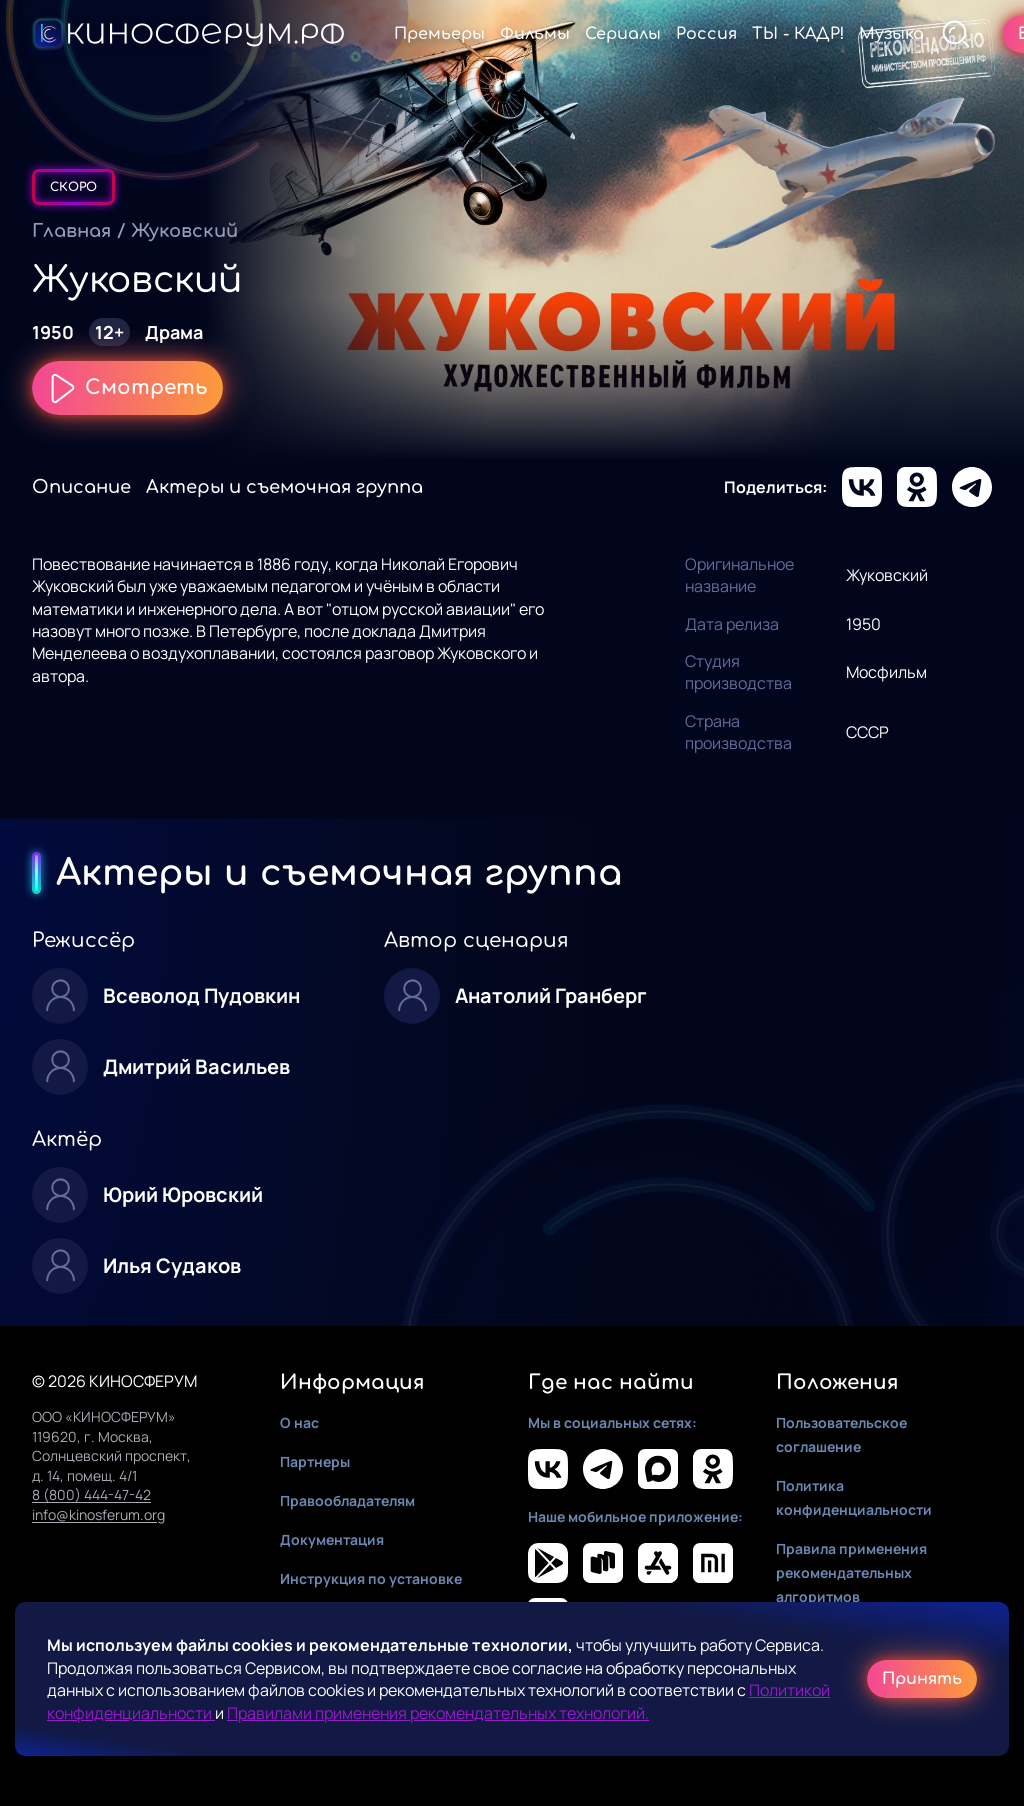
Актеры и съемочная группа (284, 487)
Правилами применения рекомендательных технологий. (438, 1713)
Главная (71, 231)
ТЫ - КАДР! (798, 34)
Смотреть (127, 388)
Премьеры (439, 34)
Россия (706, 34)
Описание (81, 487)
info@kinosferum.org (98, 1514)
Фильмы (535, 34)
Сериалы (623, 34)
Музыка (891, 34)
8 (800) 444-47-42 (91, 1494)
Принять (922, 1679)
